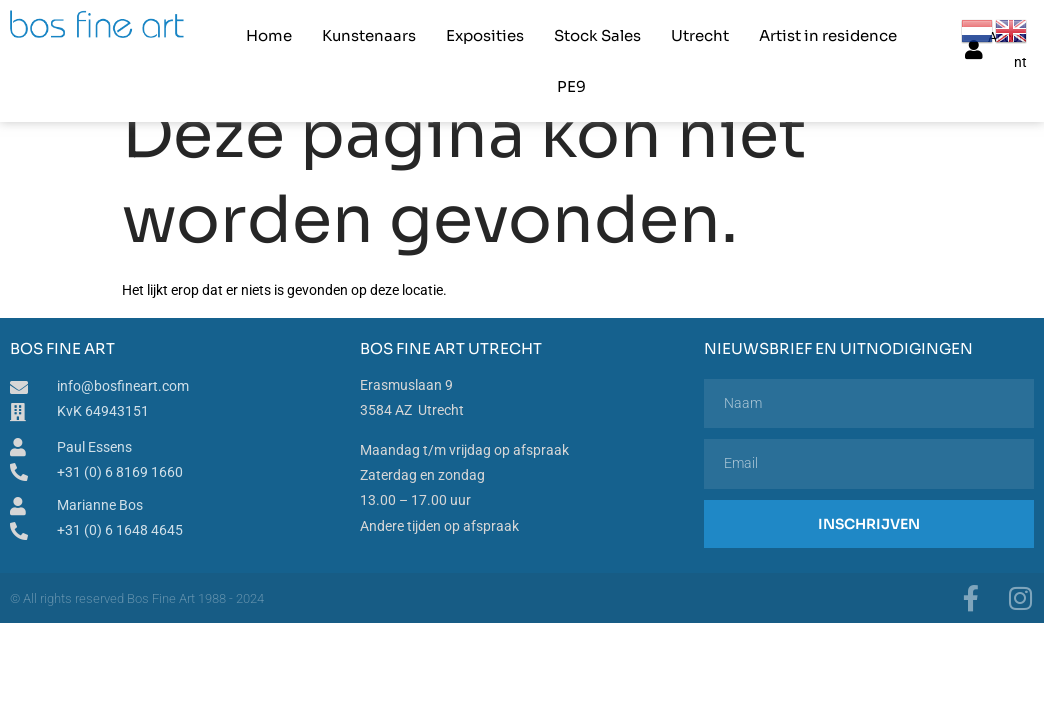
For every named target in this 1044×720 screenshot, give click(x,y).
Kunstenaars (369, 35)
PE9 (571, 86)
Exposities (485, 35)
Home (269, 35)
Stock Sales (597, 35)
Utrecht (700, 35)
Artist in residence (828, 35)
